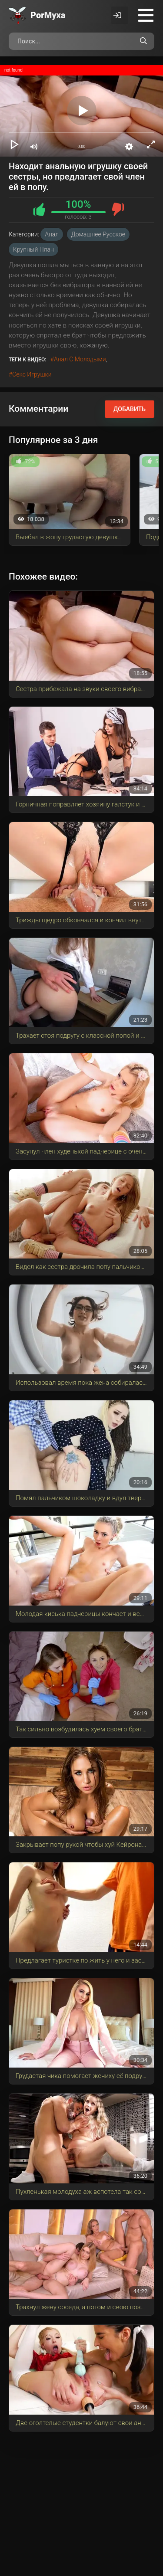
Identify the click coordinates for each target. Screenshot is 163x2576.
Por (48, 15)
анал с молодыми (80, 359)
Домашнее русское (98, 234)
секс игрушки (32, 374)
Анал (52, 234)
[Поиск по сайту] (143, 41)
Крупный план (33, 249)
